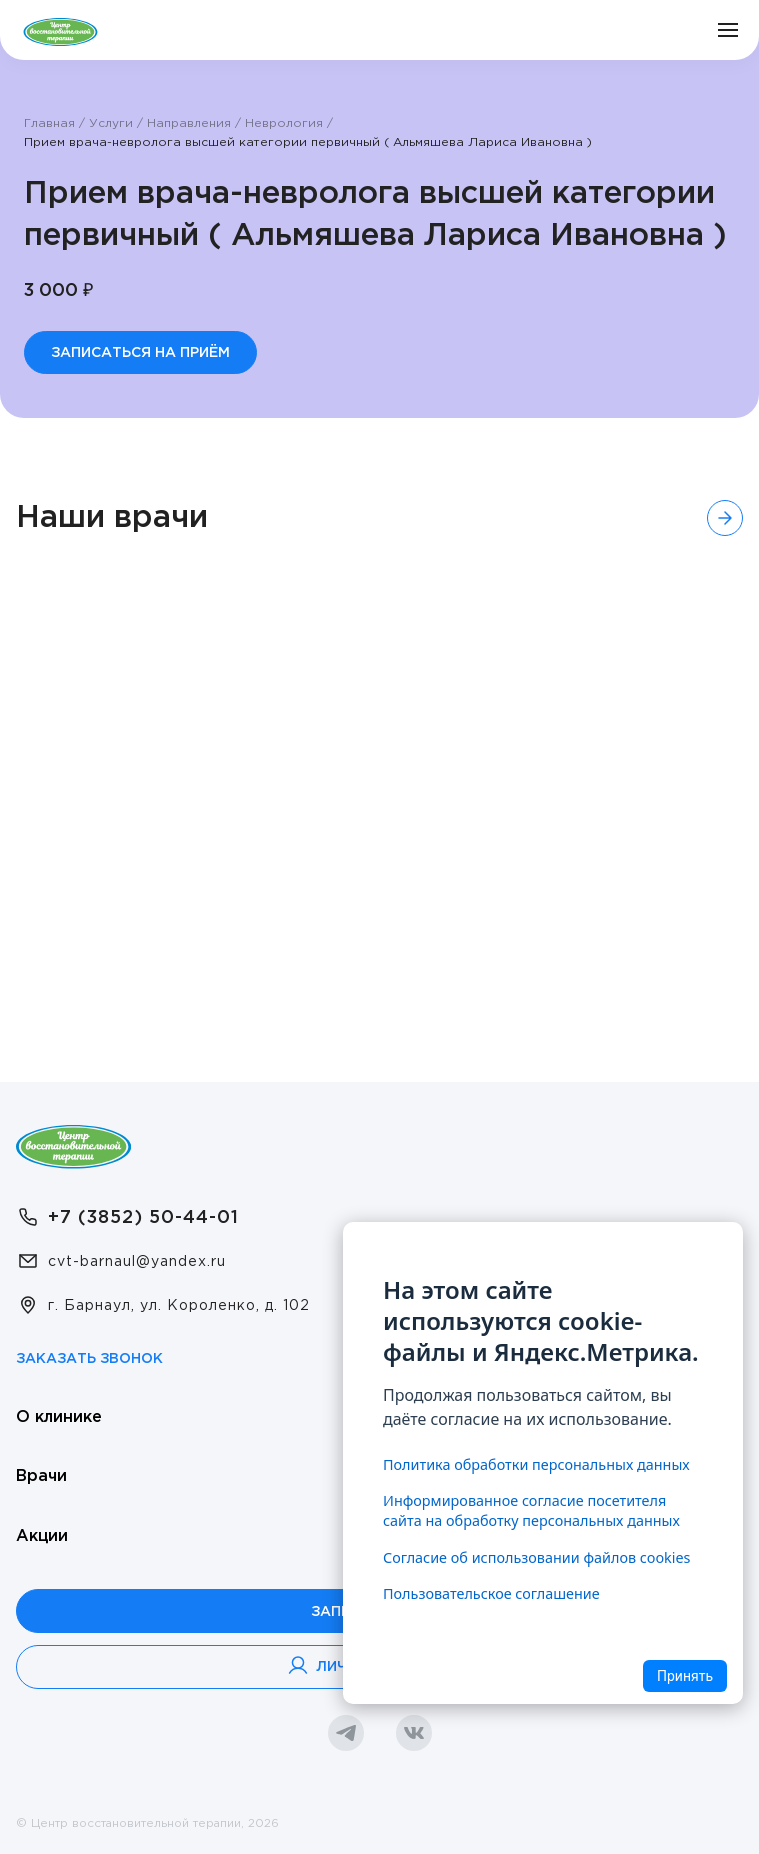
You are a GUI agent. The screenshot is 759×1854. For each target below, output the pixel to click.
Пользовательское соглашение (491, 1593)
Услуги (111, 123)
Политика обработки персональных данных (536, 1464)
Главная (49, 123)
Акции (42, 1533)
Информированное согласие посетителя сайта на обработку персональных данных (531, 1510)
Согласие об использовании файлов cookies (537, 1557)
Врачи (41, 1474)
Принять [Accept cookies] (685, 1676)
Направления (189, 123)
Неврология (284, 123)
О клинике (59, 1415)
